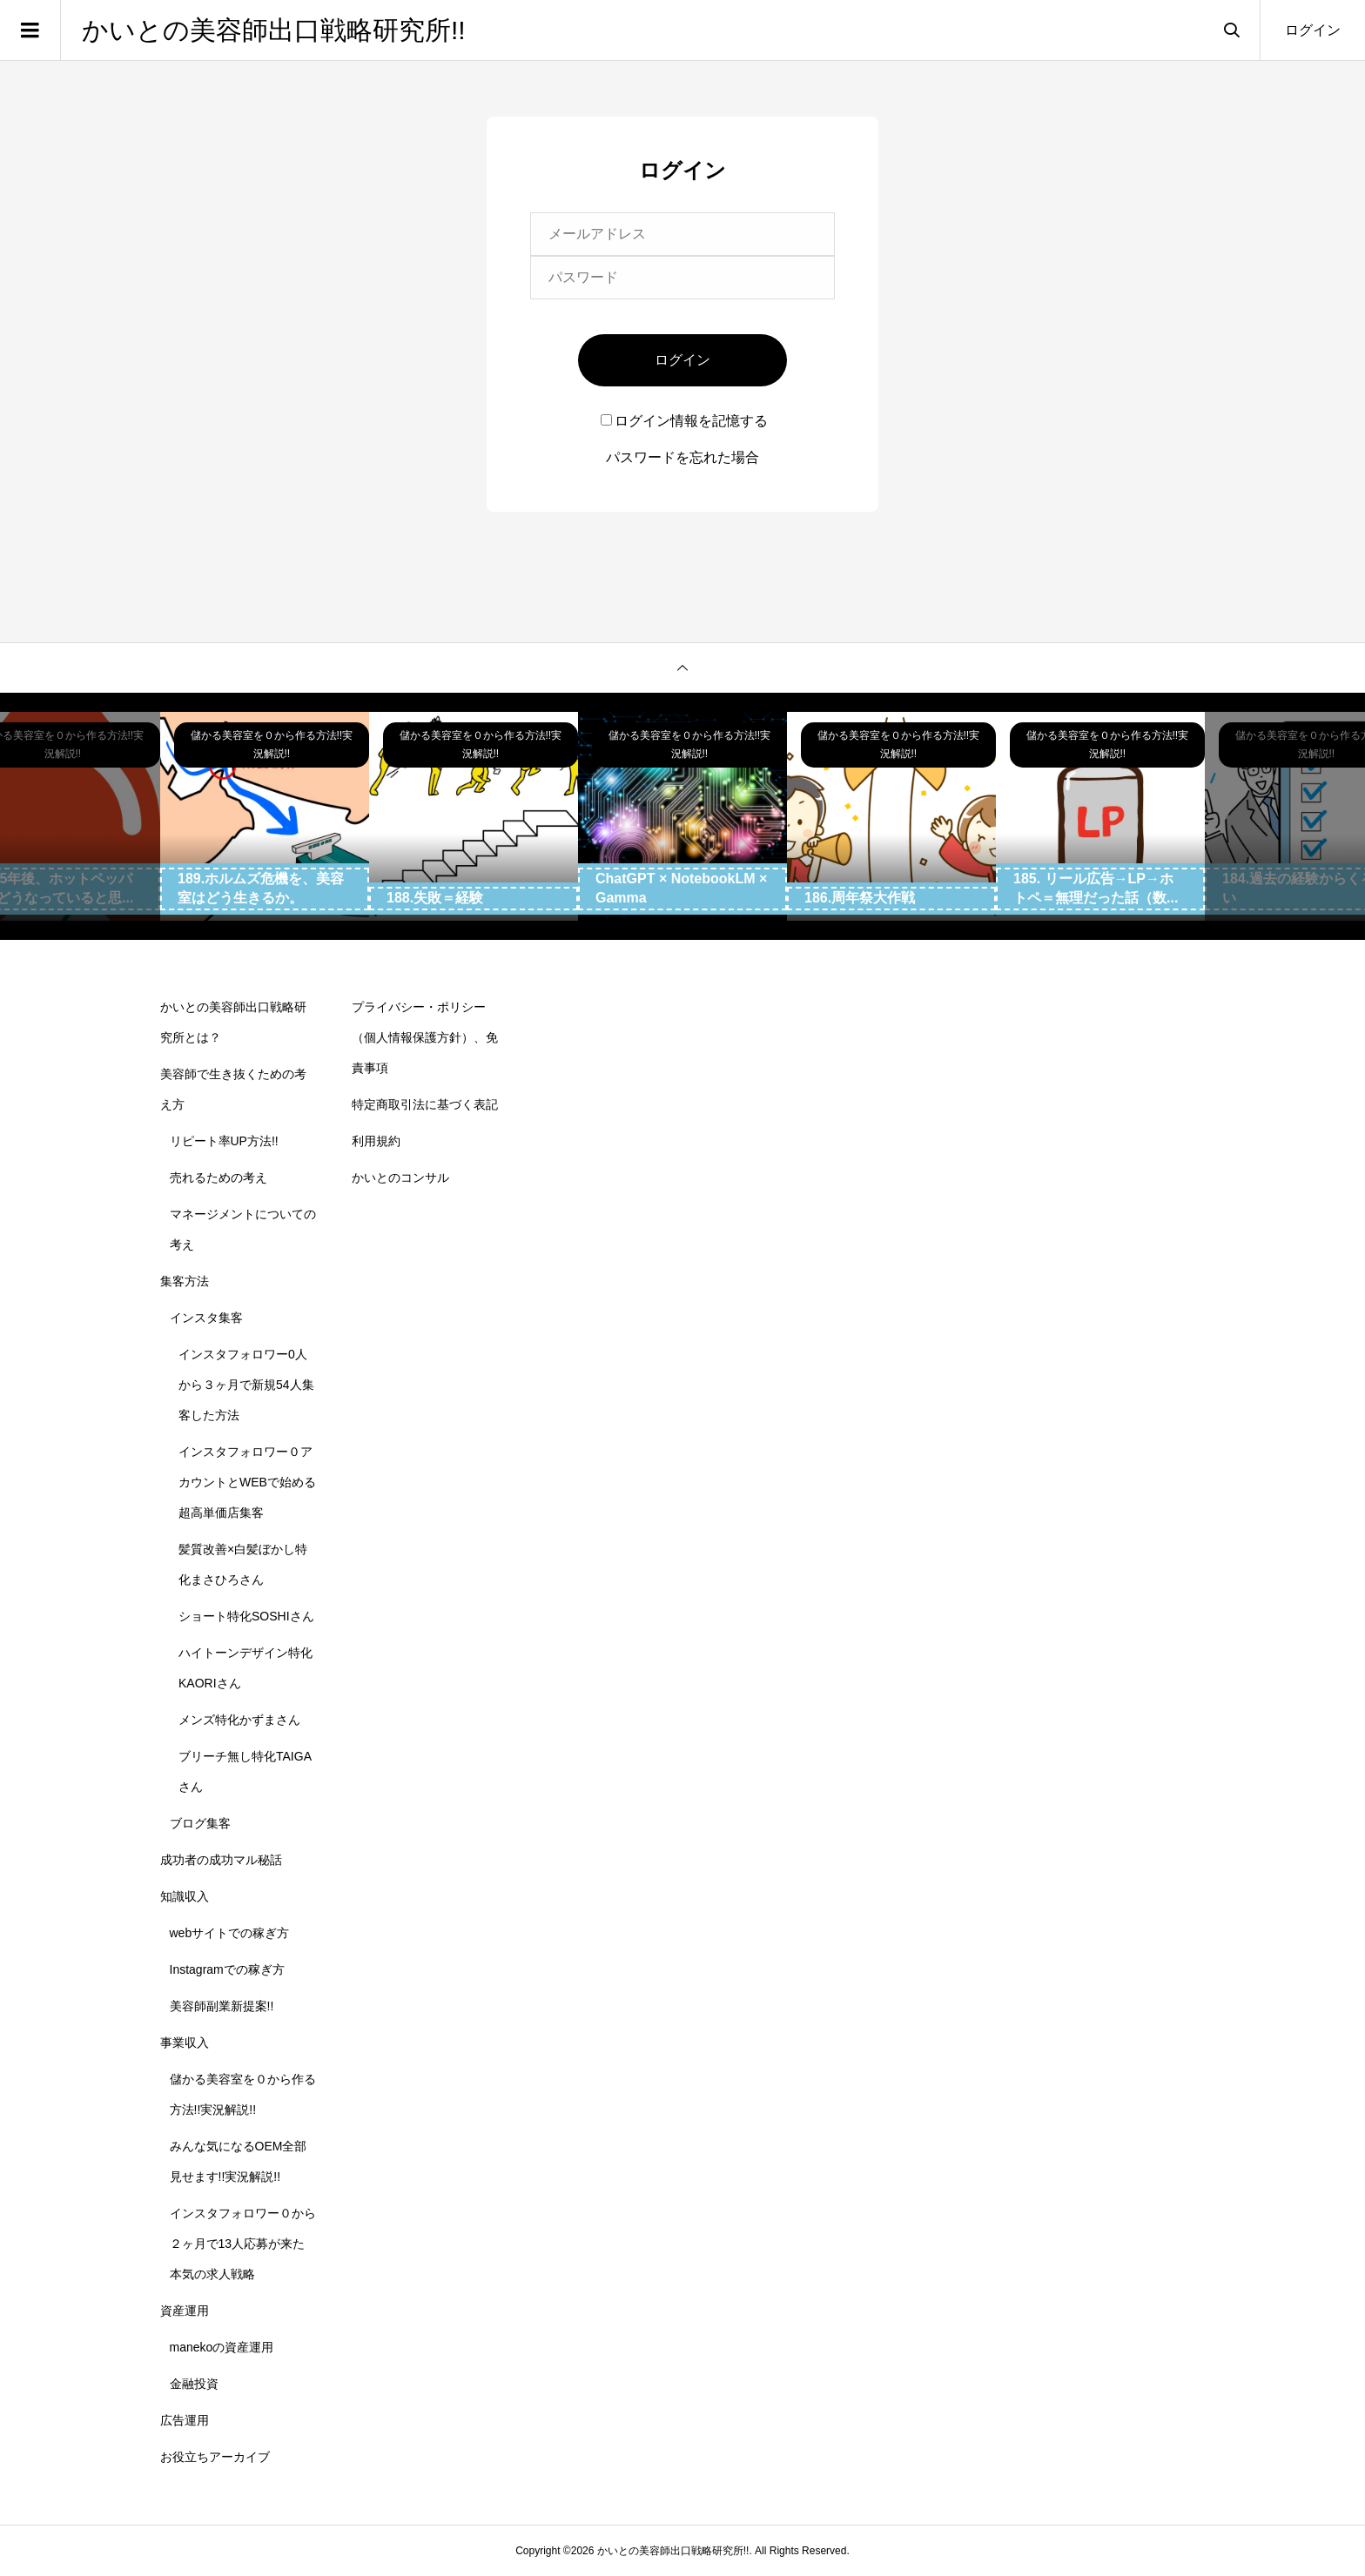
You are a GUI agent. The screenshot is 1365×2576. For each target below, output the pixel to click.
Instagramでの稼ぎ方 (227, 1969)
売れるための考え (218, 1177)
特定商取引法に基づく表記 (425, 1104)
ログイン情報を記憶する (684, 420)
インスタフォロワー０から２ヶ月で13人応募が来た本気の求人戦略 (243, 2243)
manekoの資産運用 (222, 2347)
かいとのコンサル (400, 1177)
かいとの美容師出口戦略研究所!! (274, 30)
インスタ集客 (206, 1318)
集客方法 (184, 1281)
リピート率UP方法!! (224, 1141)
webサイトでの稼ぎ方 (230, 1933)
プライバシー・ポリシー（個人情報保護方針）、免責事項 (425, 1037)
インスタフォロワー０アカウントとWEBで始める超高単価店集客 (247, 1482)
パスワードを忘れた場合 (682, 457)
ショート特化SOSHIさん (246, 1616)
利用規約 (376, 1141)
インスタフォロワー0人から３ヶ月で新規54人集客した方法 (246, 1384)
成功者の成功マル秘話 (221, 1860)
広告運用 (184, 2420)
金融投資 (194, 2384)
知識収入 (184, 1896)
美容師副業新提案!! (222, 2006)
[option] (264, 816)
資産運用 (184, 2311)
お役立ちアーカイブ (215, 2457)
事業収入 (184, 2042)
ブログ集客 (200, 1823)
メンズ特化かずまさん (239, 1720)
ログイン (1313, 30)
